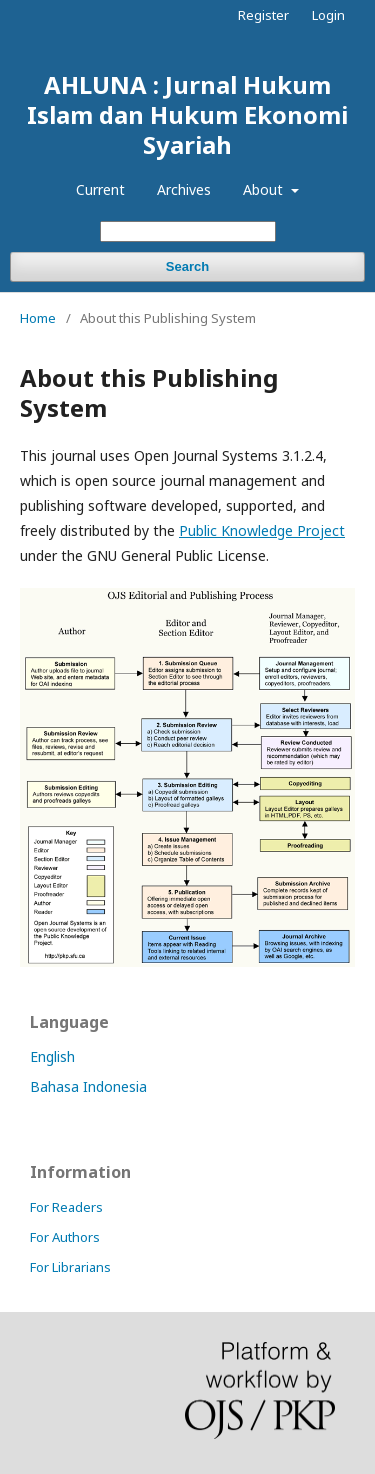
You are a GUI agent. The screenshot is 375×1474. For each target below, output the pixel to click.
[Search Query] (188, 231)
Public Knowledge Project (262, 530)
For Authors (65, 1237)
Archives (184, 189)
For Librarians (70, 1267)
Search (187, 266)
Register (263, 15)
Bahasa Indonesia (88, 1086)
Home (38, 318)
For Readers (66, 1207)
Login (328, 15)
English (52, 1056)
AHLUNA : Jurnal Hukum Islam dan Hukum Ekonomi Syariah (187, 114)
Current (100, 189)
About (265, 189)
